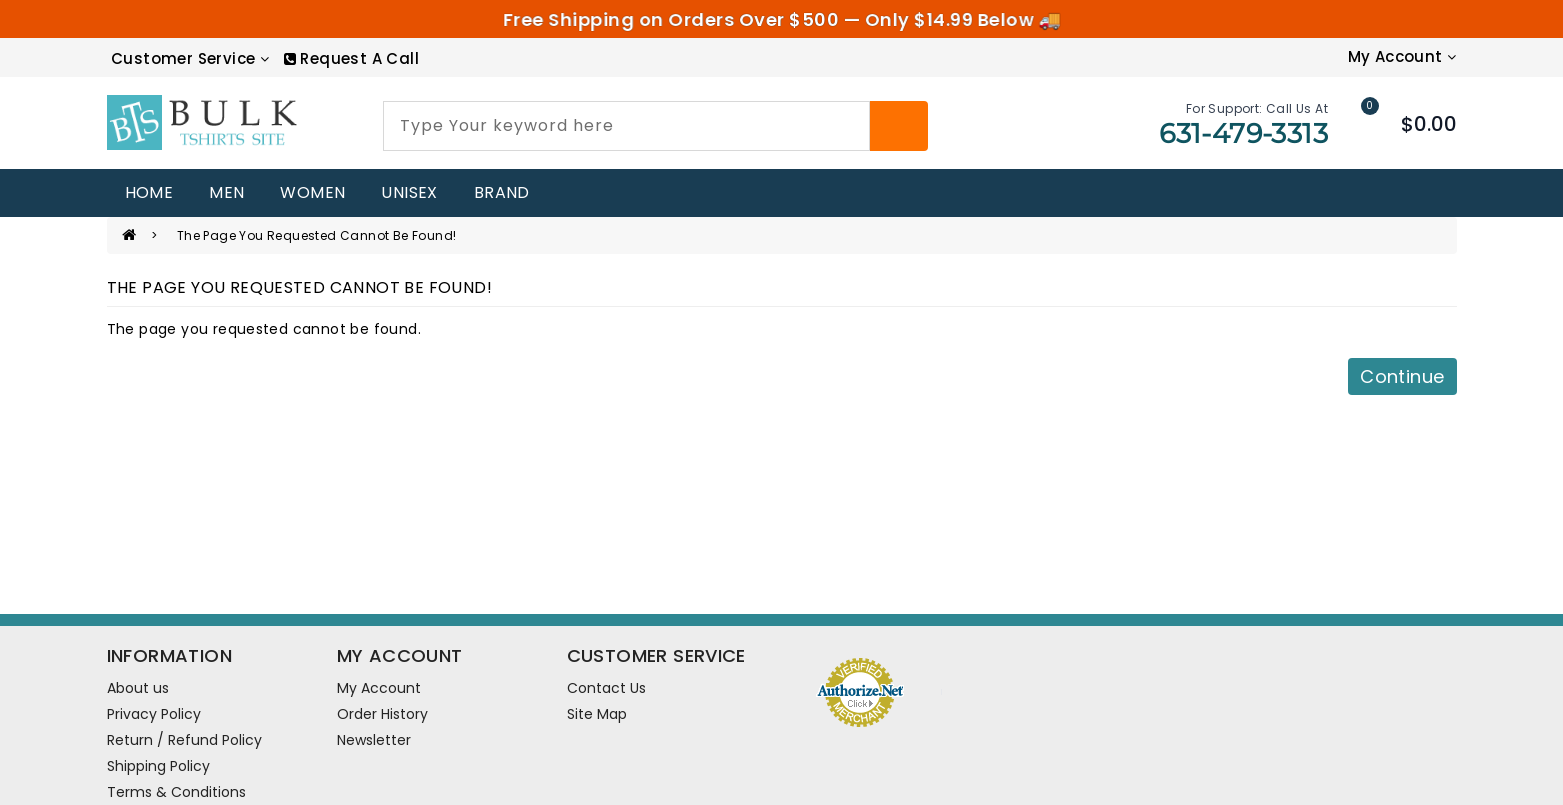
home (149, 192)
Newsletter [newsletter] (374, 740)
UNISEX (409, 192)
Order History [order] (382, 714)
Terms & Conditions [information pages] (176, 792)
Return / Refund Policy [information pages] (184, 740)
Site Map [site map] (597, 714)
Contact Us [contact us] (606, 688)
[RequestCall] (351, 58)
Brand (502, 192)
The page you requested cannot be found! (317, 235)
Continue (1402, 376)
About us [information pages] (138, 688)
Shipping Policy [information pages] (158, 766)
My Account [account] (379, 688)
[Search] (899, 126)
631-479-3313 (1243, 133)
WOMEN (312, 192)
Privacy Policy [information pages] (154, 714)
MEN (226, 192)
